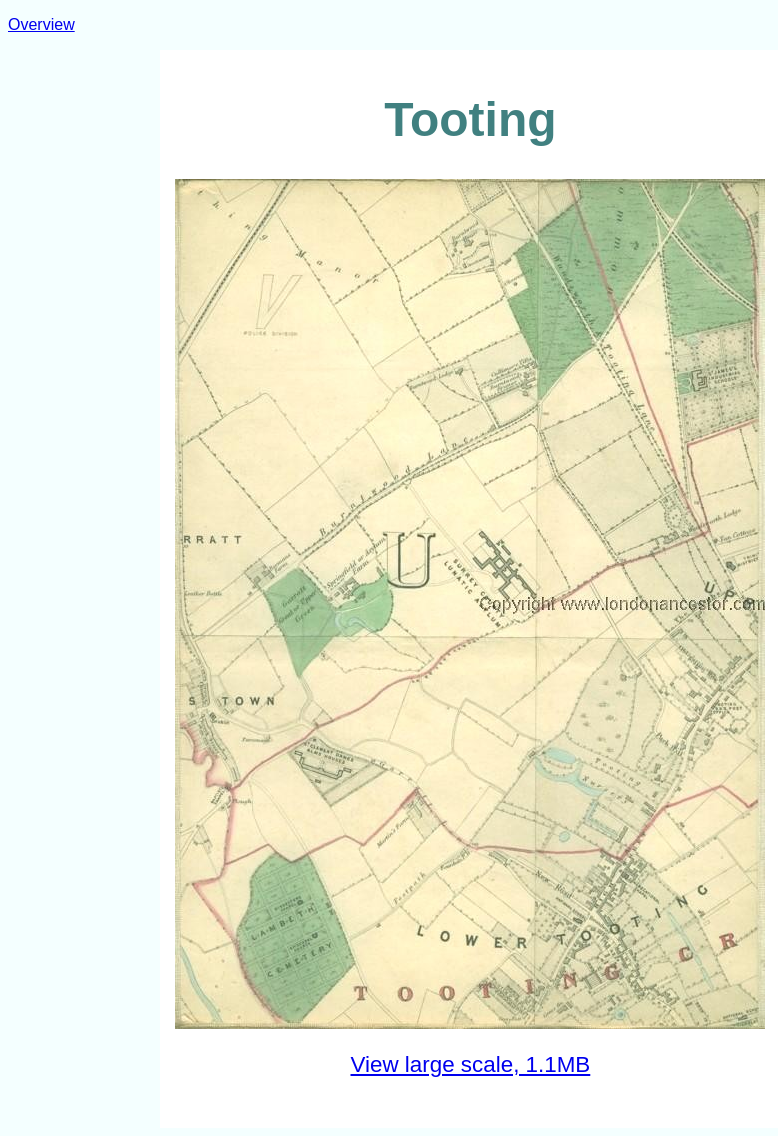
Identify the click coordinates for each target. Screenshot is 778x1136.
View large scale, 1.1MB (471, 1064)
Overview (41, 24)
